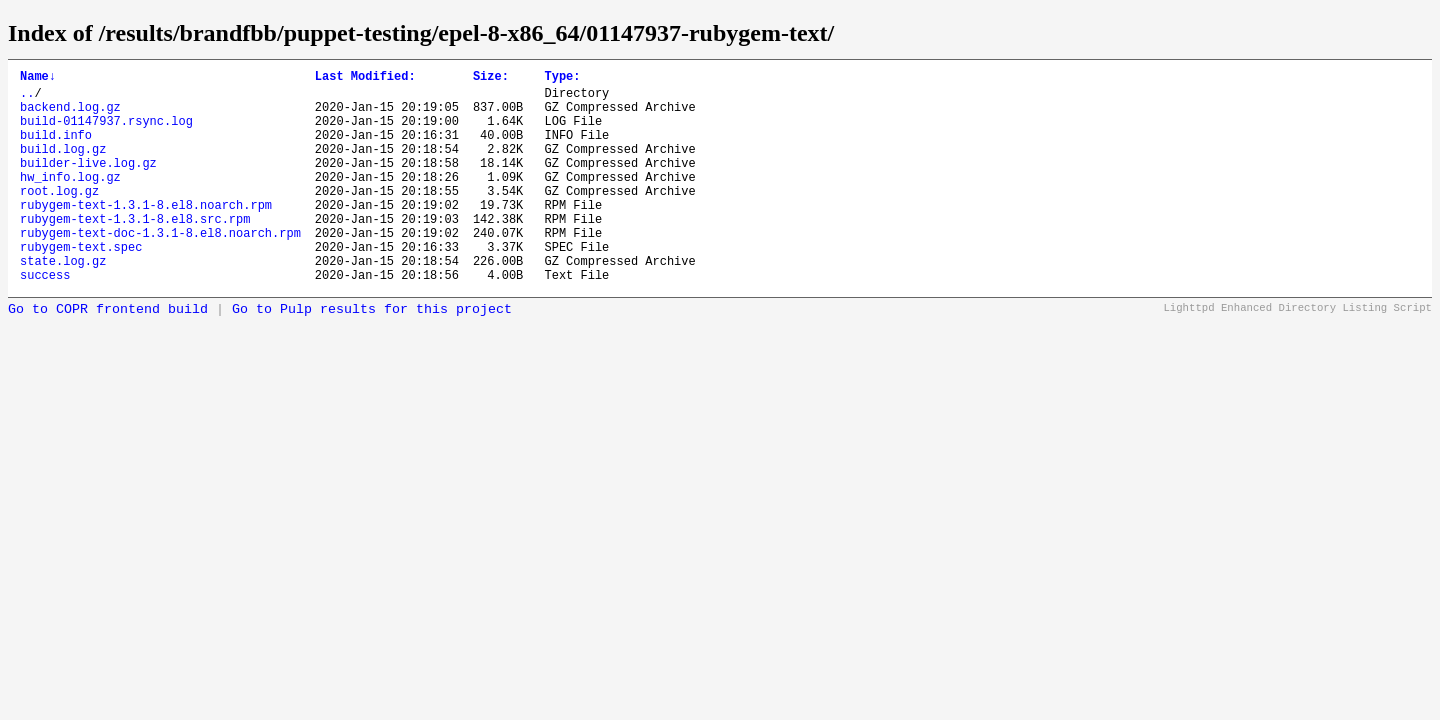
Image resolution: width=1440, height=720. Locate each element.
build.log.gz (63, 166)
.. (27, 98)
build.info (56, 149)
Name (38, 78)
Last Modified (365, 78)
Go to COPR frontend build (108, 354)
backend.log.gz (70, 115)
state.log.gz (63, 302)
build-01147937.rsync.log (106, 132)
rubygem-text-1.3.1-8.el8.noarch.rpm (146, 234)
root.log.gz (59, 217)
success (45, 319)
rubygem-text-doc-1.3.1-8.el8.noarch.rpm (160, 268)
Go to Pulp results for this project (372, 354)
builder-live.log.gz (88, 183)
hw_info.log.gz (70, 200)
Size (491, 78)
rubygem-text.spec (81, 285)
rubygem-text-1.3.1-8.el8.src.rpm (135, 251)
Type (562, 78)
